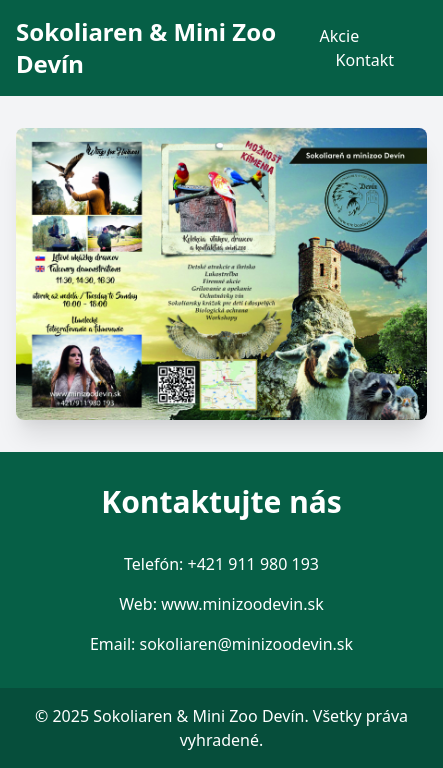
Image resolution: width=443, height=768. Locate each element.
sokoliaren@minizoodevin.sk (246, 644)
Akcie (340, 36)
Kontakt (365, 60)
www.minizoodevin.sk (242, 604)
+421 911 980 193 (253, 564)
